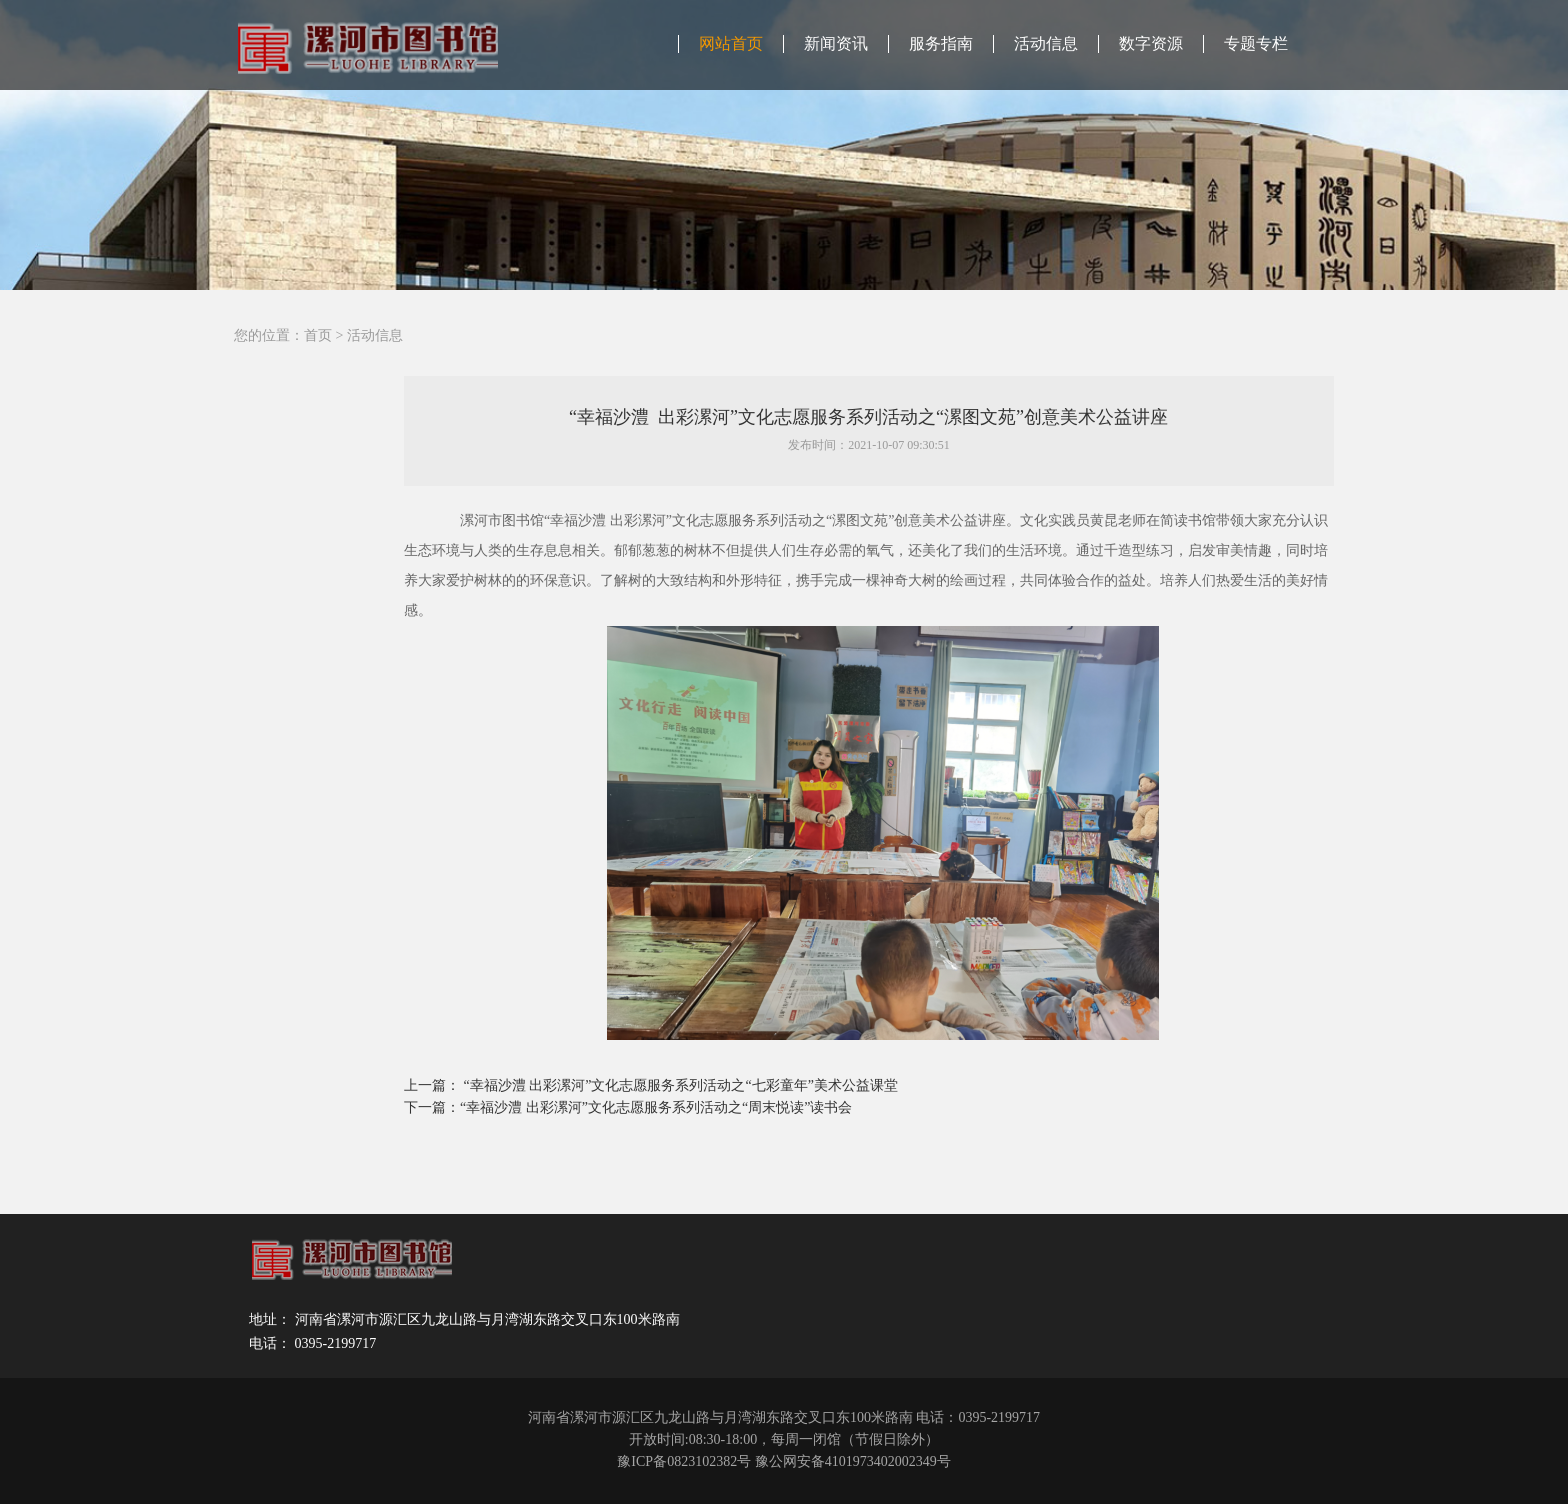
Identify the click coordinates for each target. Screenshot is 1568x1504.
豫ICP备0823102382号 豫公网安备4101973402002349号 (783, 1461)
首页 (318, 335)
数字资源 (1151, 43)
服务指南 (941, 43)
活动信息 (1046, 43)
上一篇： (434, 1085)
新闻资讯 (836, 43)
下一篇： (432, 1107)
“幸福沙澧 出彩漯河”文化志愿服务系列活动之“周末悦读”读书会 (656, 1107)
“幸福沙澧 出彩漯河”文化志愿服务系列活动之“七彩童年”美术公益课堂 (681, 1085)
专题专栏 (1256, 43)
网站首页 (731, 43)
